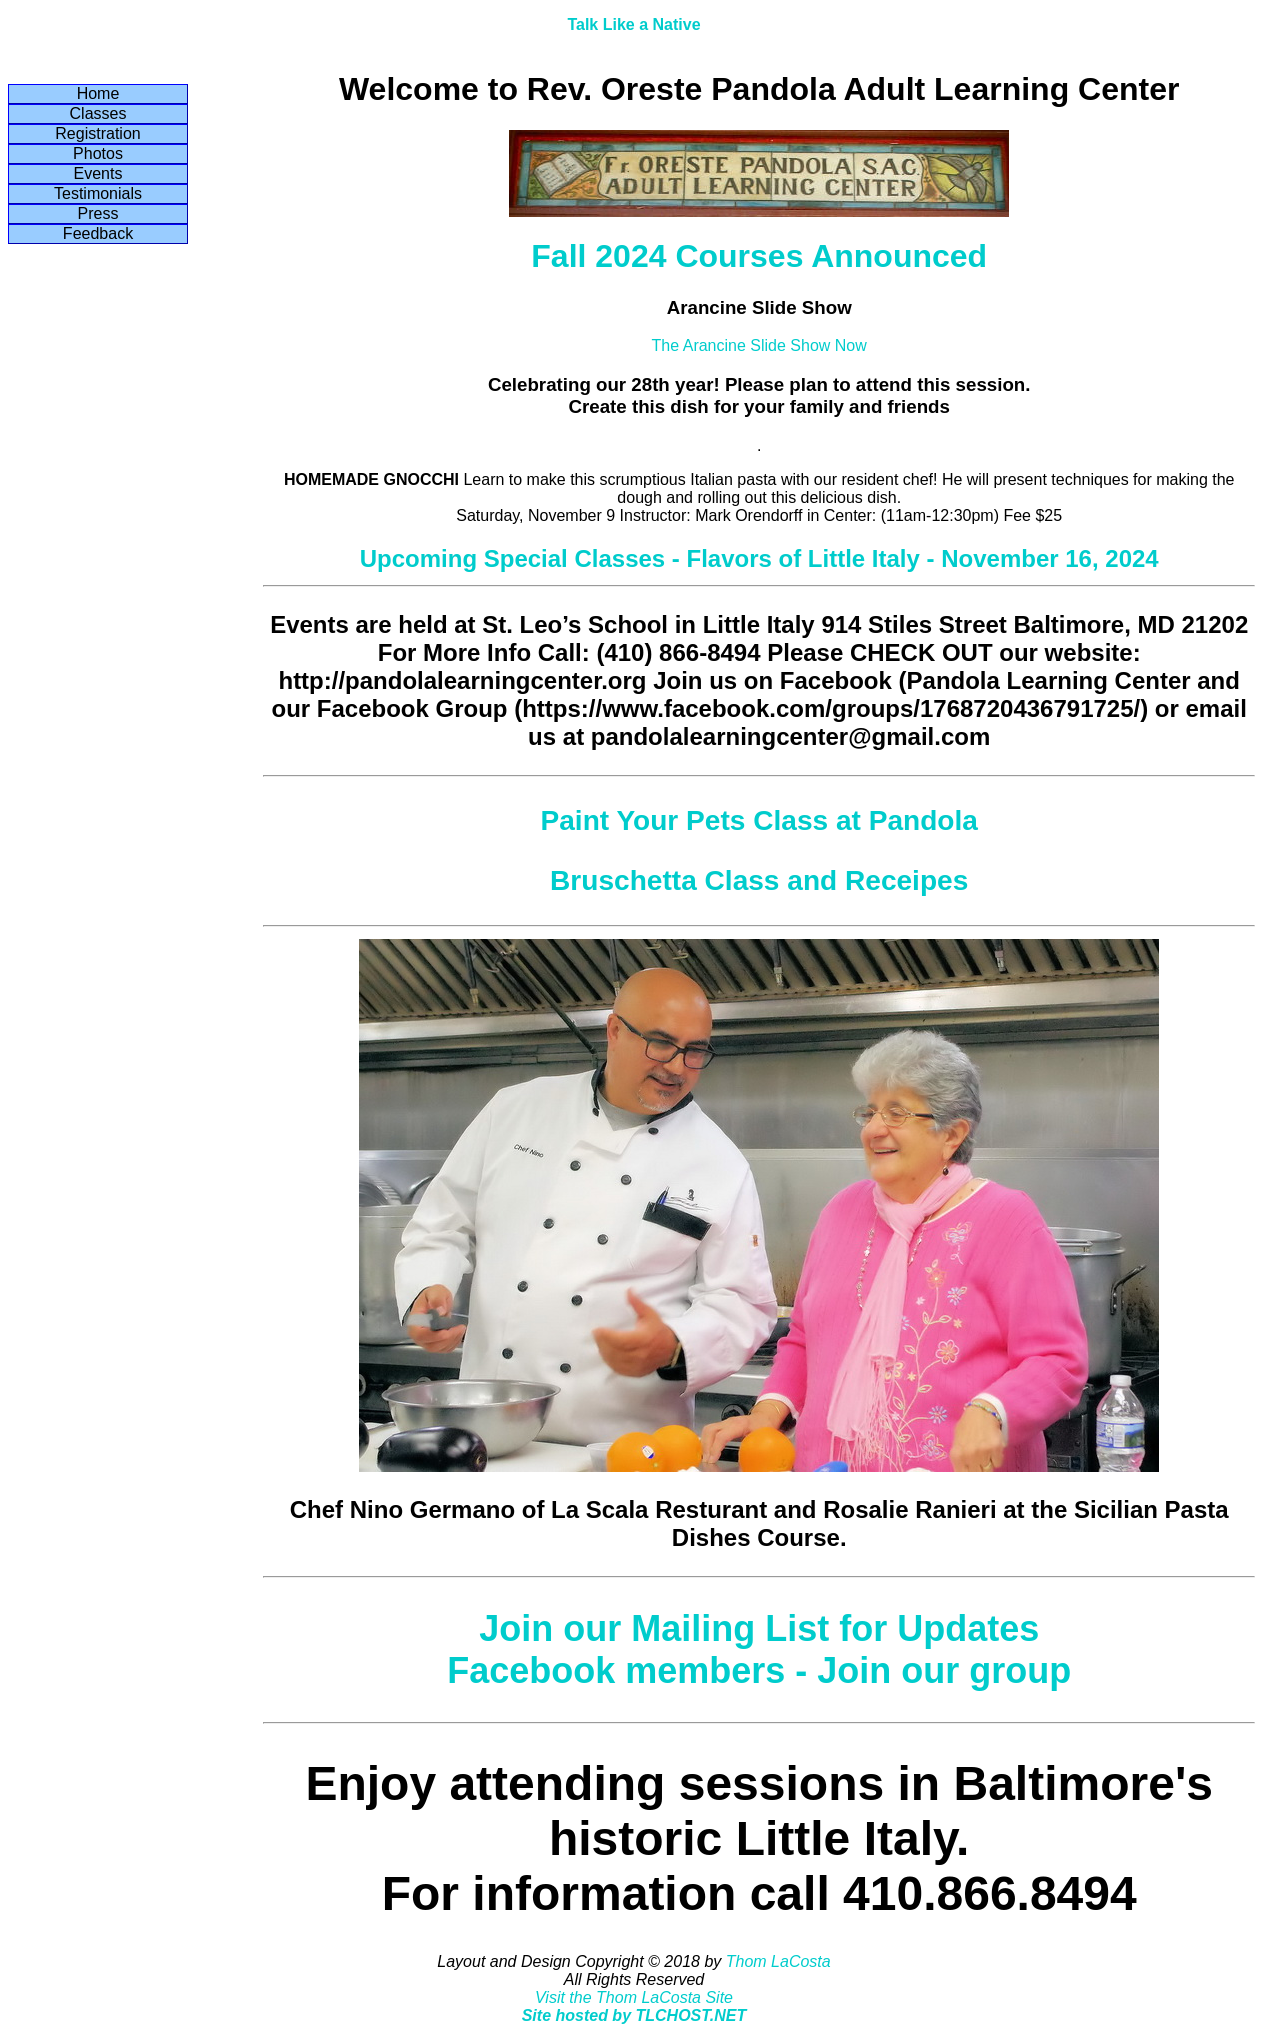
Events (98, 173)
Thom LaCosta (778, 1961)
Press (98, 213)
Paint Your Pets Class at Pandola (758, 820)
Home (98, 93)
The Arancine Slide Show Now (759, 345)
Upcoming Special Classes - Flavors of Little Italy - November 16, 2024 (759, 558)
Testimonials (98, 193)
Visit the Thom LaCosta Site (634, 1997)
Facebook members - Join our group (759, 1670)
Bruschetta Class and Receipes (759, 880)
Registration (97, 133)
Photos (98, 153)
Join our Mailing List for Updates (759, 1628)
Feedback (98, 233)
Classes (98, 113)
